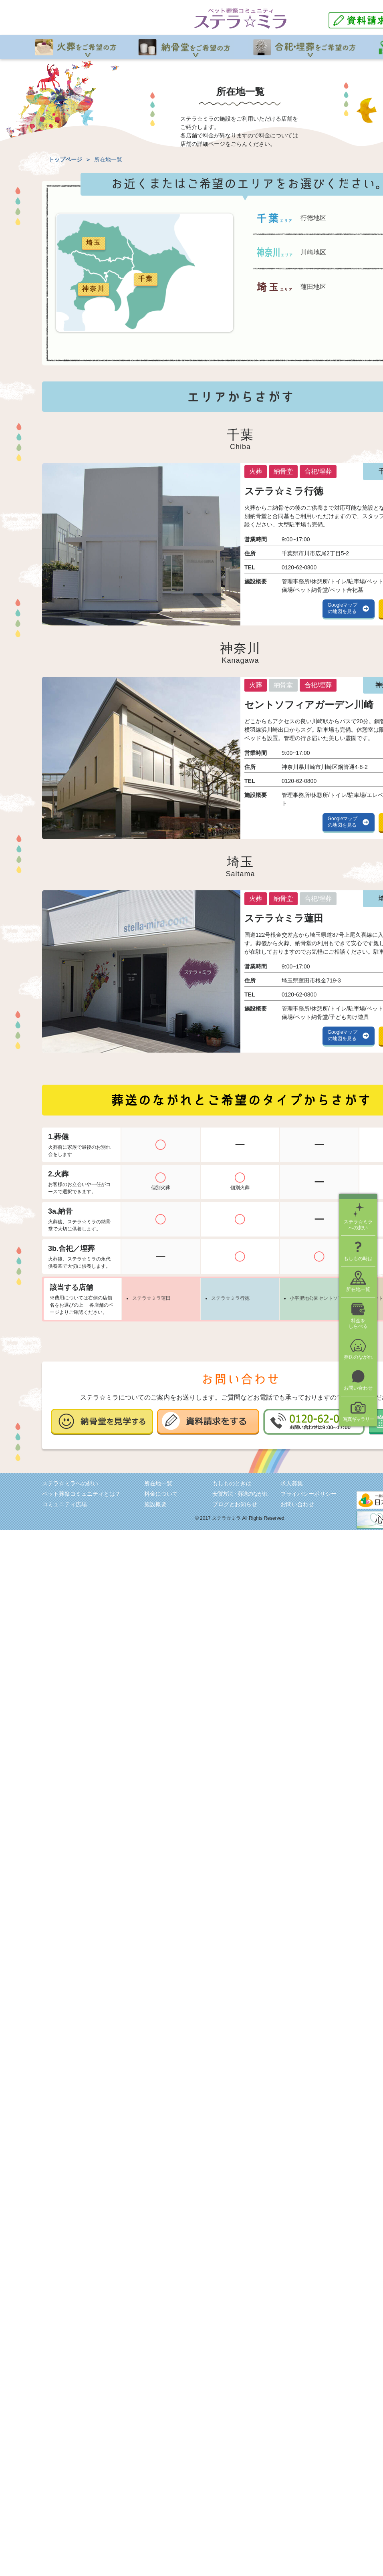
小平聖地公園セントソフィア (321, 1298)
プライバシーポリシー (308, 1494)
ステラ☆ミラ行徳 (230, 1298)
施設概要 (155, 1504)
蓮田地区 (313, 286)
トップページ (65, 159)
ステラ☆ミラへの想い (70, 1483)
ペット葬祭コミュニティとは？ (81, 1494)
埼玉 (93, 242)
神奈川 (93, 288)
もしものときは (232, 1483)
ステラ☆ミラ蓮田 (151, 1298)
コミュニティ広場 (64, 1504)
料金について (161, 1494)
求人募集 (291, 1483)
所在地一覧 (158, 1483)
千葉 (145, 278)
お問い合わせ (297, 1504)
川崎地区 (313, 252)
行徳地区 (313, 217)
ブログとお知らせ (234, 1504)
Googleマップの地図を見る (343, 608)
